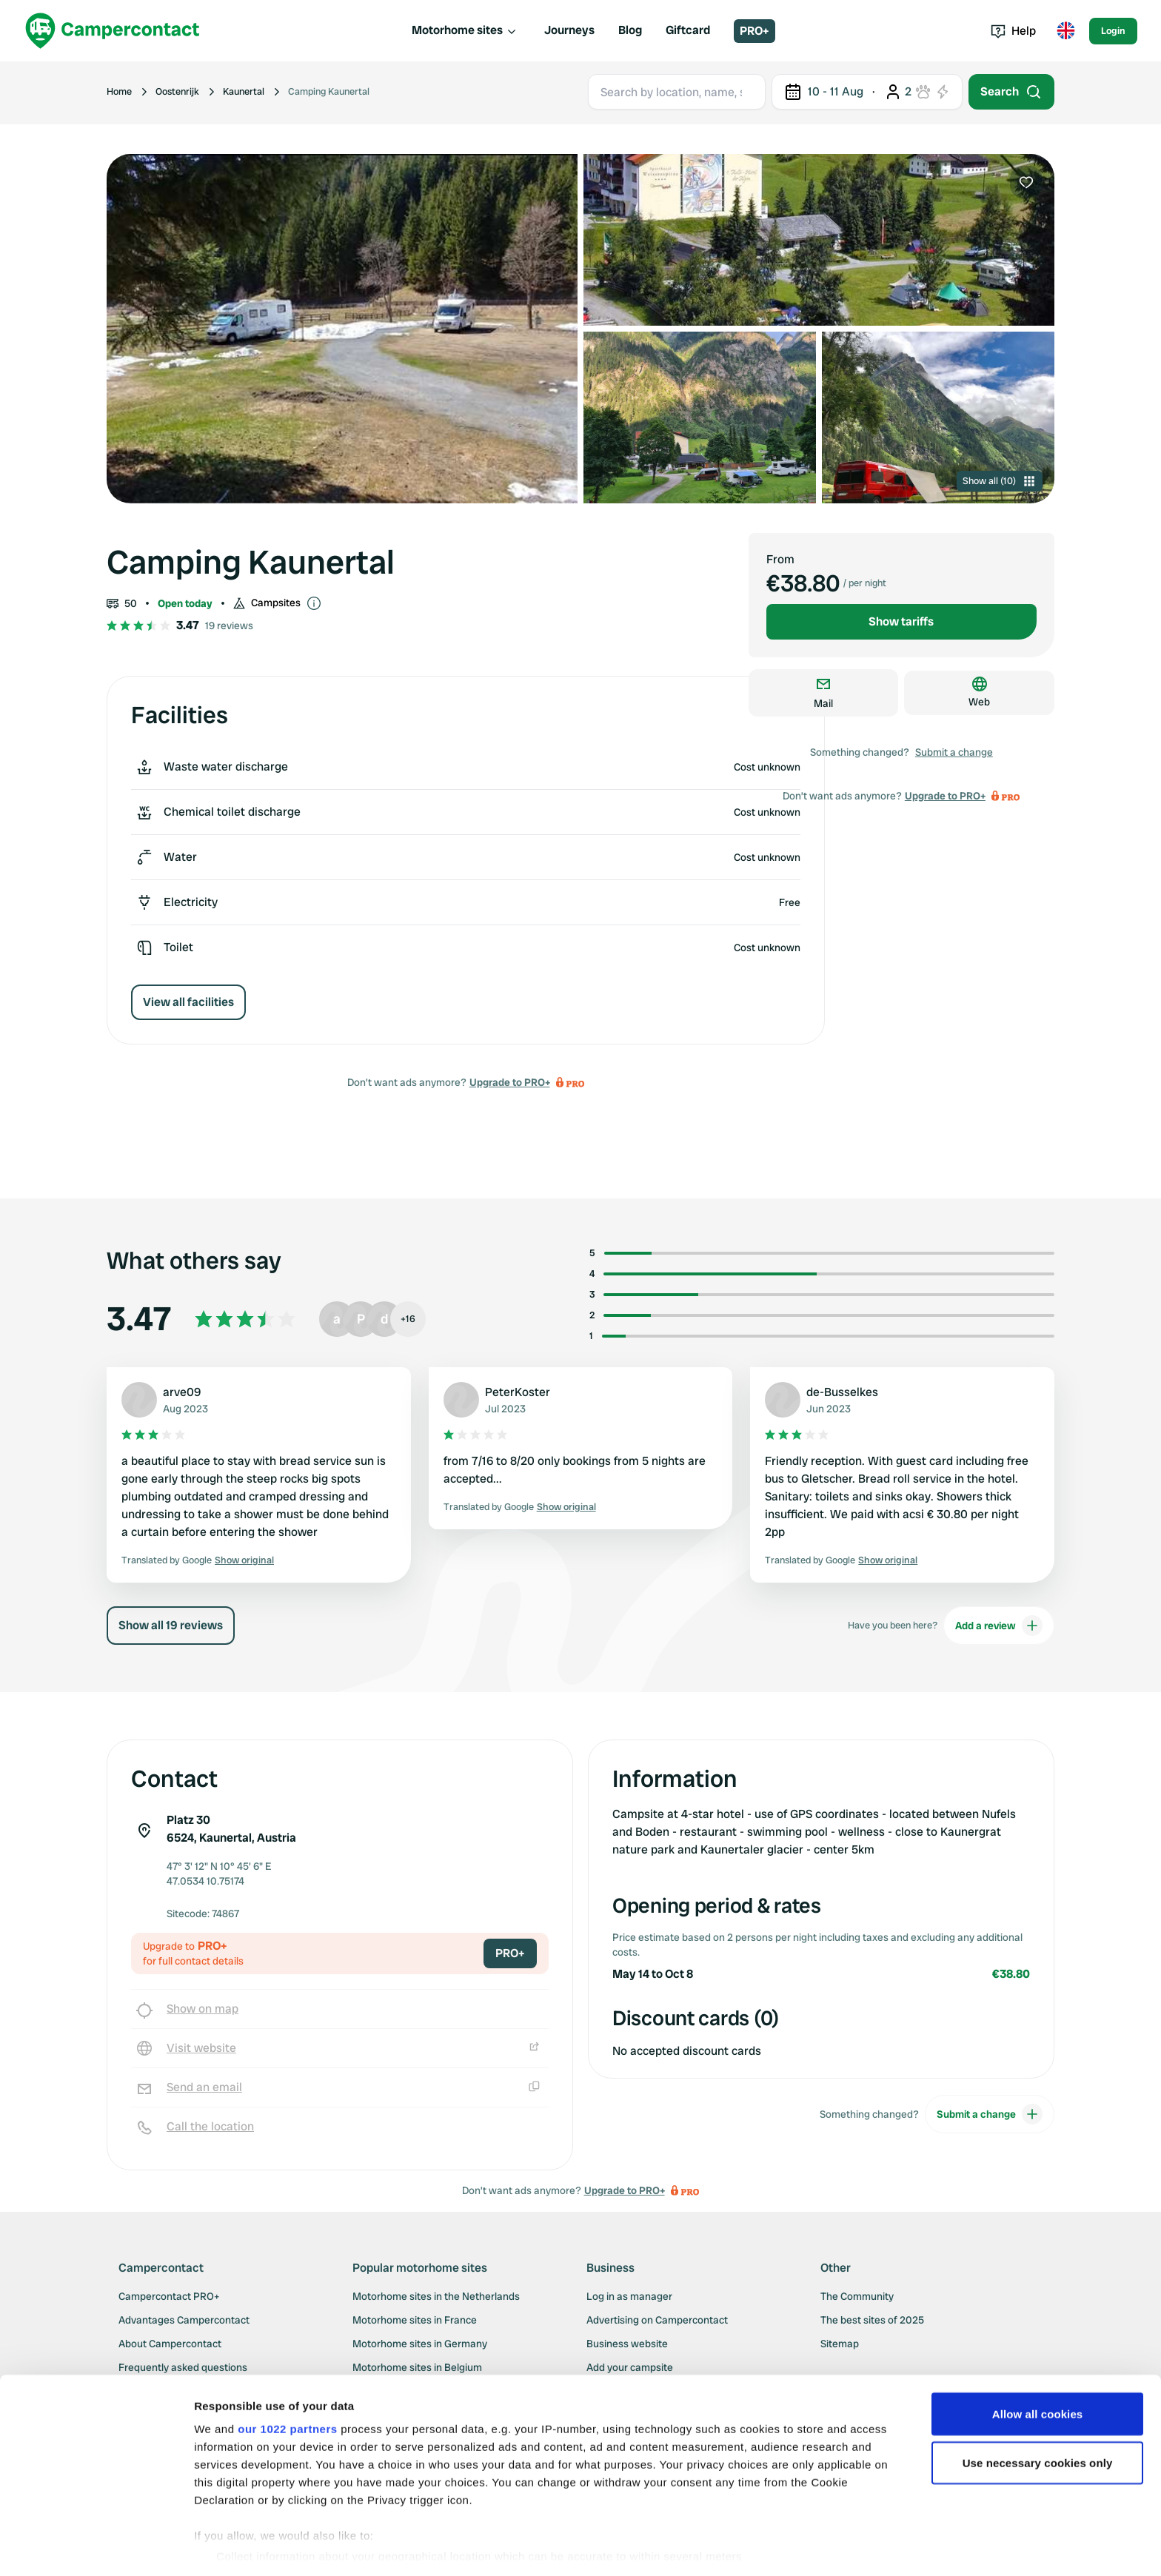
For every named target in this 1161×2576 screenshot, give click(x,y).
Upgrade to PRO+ (509, 1082)
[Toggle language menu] (1065, 31)
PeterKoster (517, 1392)
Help (1013, 30)
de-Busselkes (842, 1392)
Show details (228, 2546)
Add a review (999, 1625)
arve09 (182, 1392)
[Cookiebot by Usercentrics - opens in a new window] (96, 2547)
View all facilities (188, 1002)
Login (1113, 30)
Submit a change (954, 752)
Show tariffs (901, 621)
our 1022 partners (287, 2383)
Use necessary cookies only (1038, 2417)
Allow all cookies (1037, 2368)
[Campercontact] (112, 30)
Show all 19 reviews (170, 1625)
